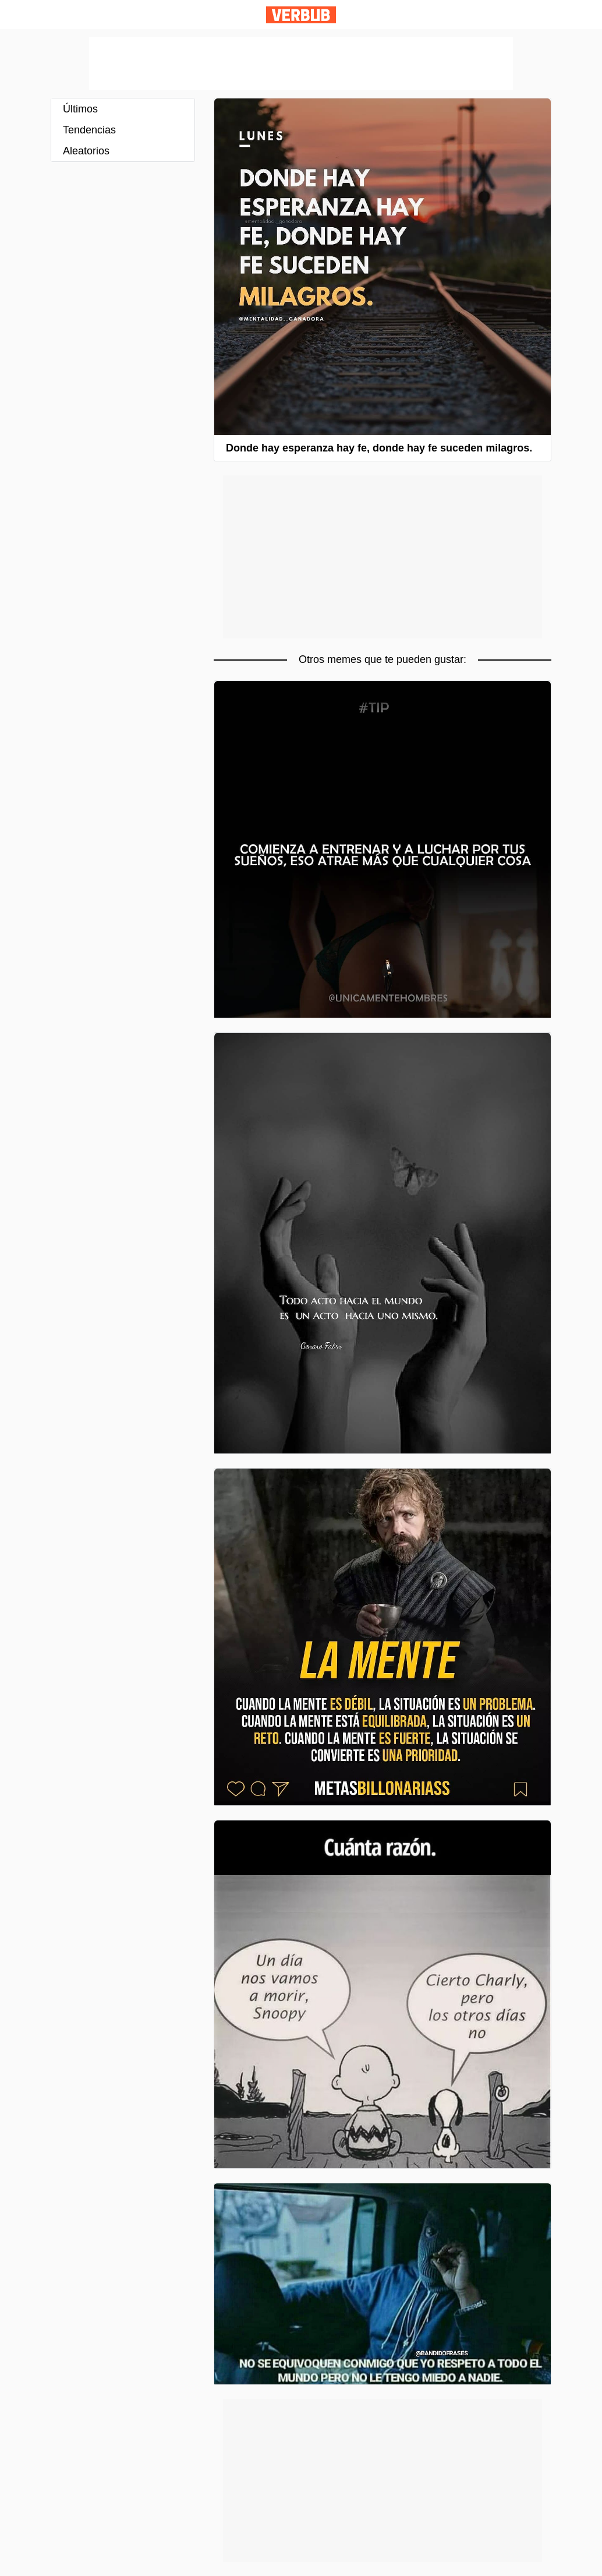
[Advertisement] (301, 63)
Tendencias (89, 130)
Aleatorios (86, 151)
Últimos (80, 109)
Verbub (301, 14)
